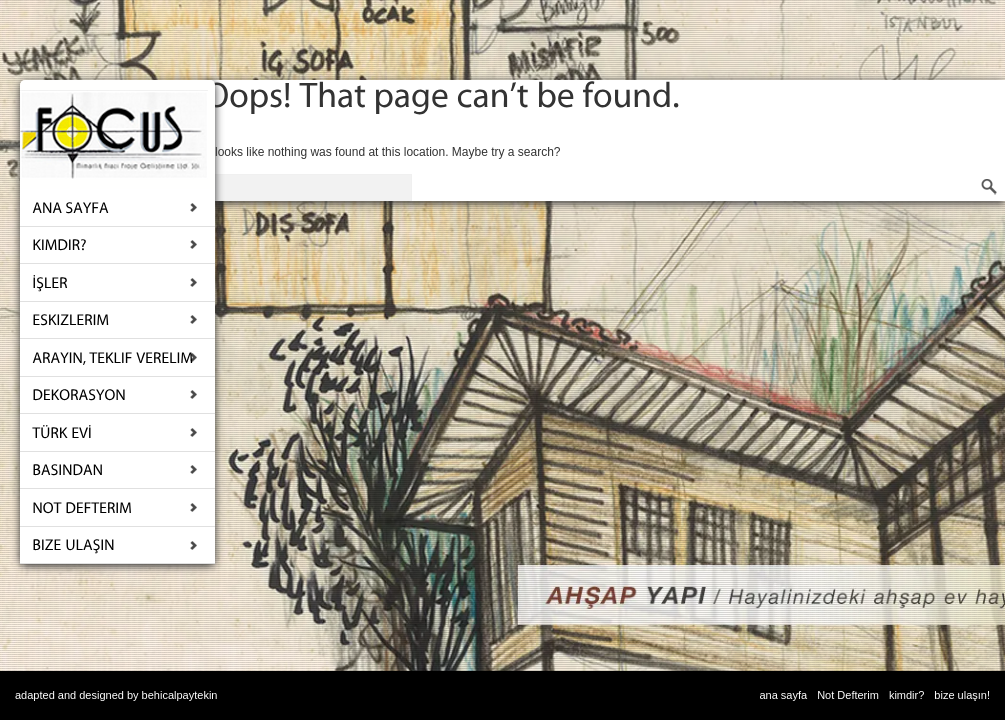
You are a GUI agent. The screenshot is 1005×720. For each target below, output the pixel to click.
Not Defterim (848, 695)
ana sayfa (783, 695)
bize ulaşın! (962, 695)
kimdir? (906, 695)
